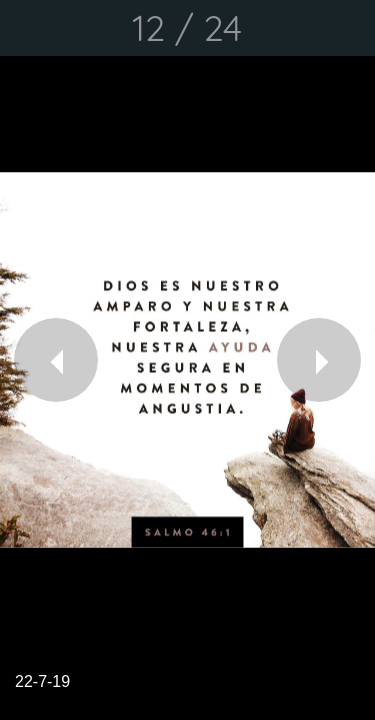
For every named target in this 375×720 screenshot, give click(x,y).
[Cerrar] (28, 28)
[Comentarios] (347, 28)
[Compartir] (295, 28)
